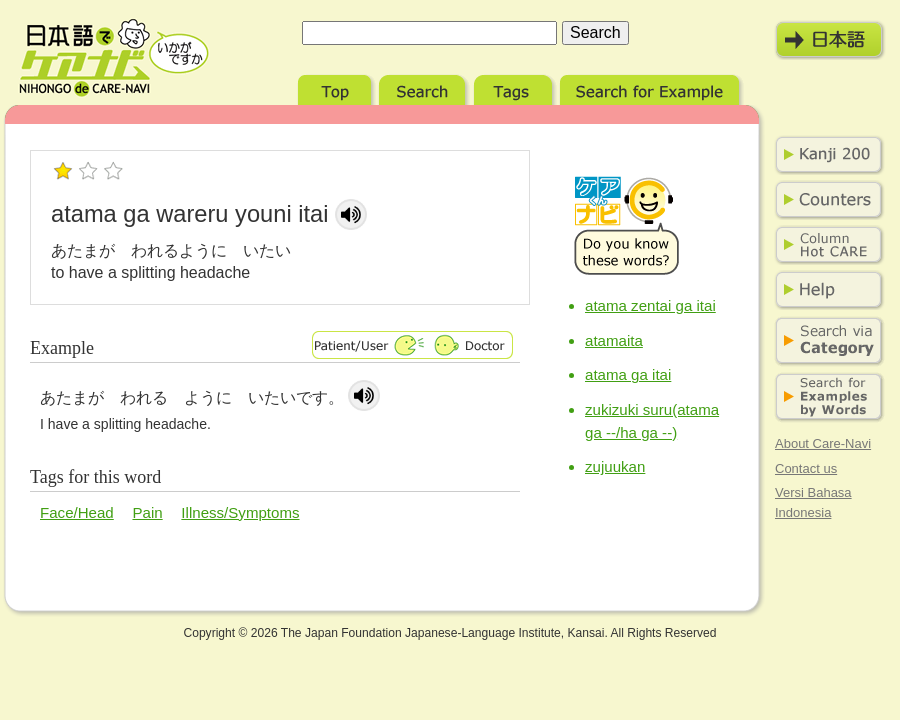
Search (424, 87)
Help (825, 290)
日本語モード (830, 40)
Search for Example (651, 87)
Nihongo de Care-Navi (114, 58)
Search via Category (825, 341)
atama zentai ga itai (650, 305)
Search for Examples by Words (825, 397)
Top (336, 87)
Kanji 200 (825, 155)
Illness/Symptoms (240, 512)
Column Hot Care (825, 245)
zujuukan (615, 466)
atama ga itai (628, 374)
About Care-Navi (823, 443)
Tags (515, 87)
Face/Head (77, 512)
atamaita (614, 340)
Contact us (806, 468)
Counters (825, 200)
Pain (147, 512)
